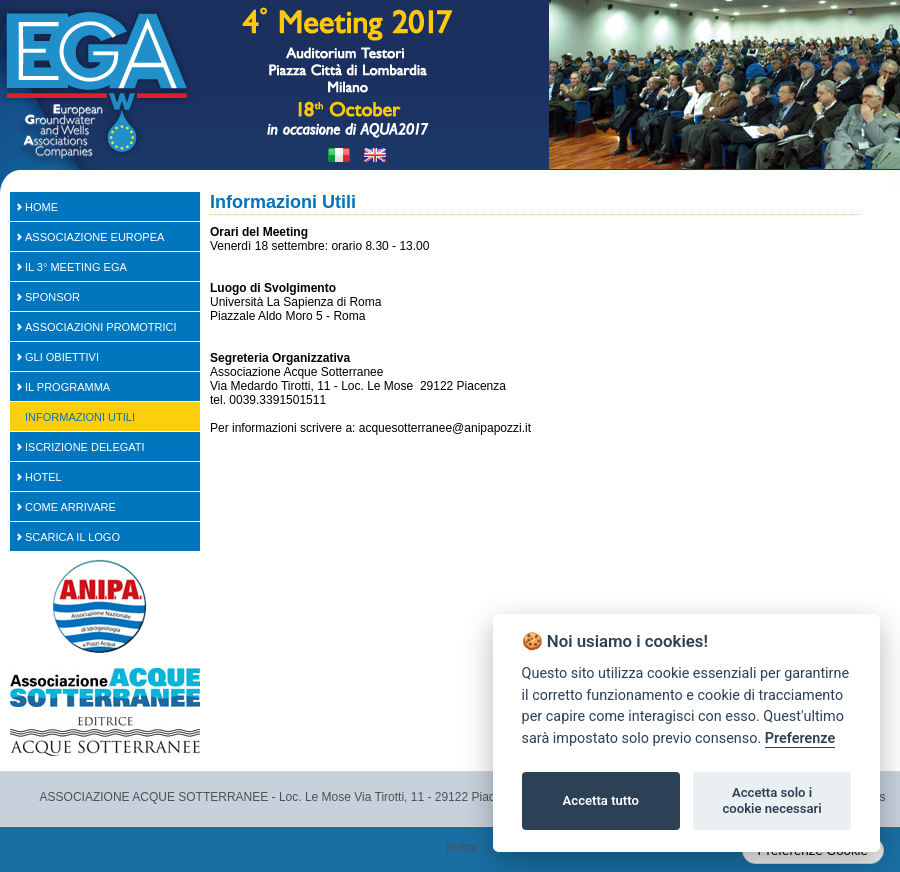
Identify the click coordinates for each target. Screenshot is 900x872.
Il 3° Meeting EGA (76, 267)
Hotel (43, 477)
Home (41, 207)
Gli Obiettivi (62, 357)
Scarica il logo (72, 537)
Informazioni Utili (80, 417)
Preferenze (800, 738)
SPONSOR (52, 297)
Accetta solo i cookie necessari (771, 800)
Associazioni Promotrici (101, 327)
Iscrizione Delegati (85, 447)
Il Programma (67, 387)
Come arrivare (70, 507)
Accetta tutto (601, 800)
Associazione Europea (94, 237)
